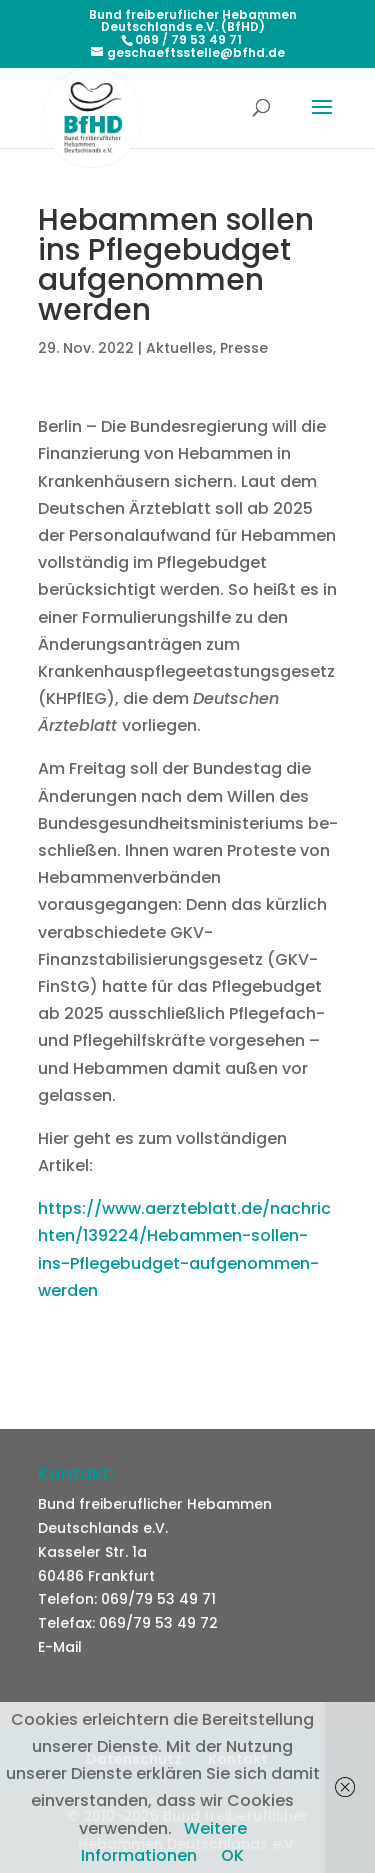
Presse (244, 348)
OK (232, 1855)
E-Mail (60, 1647)
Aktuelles (179, 348)
